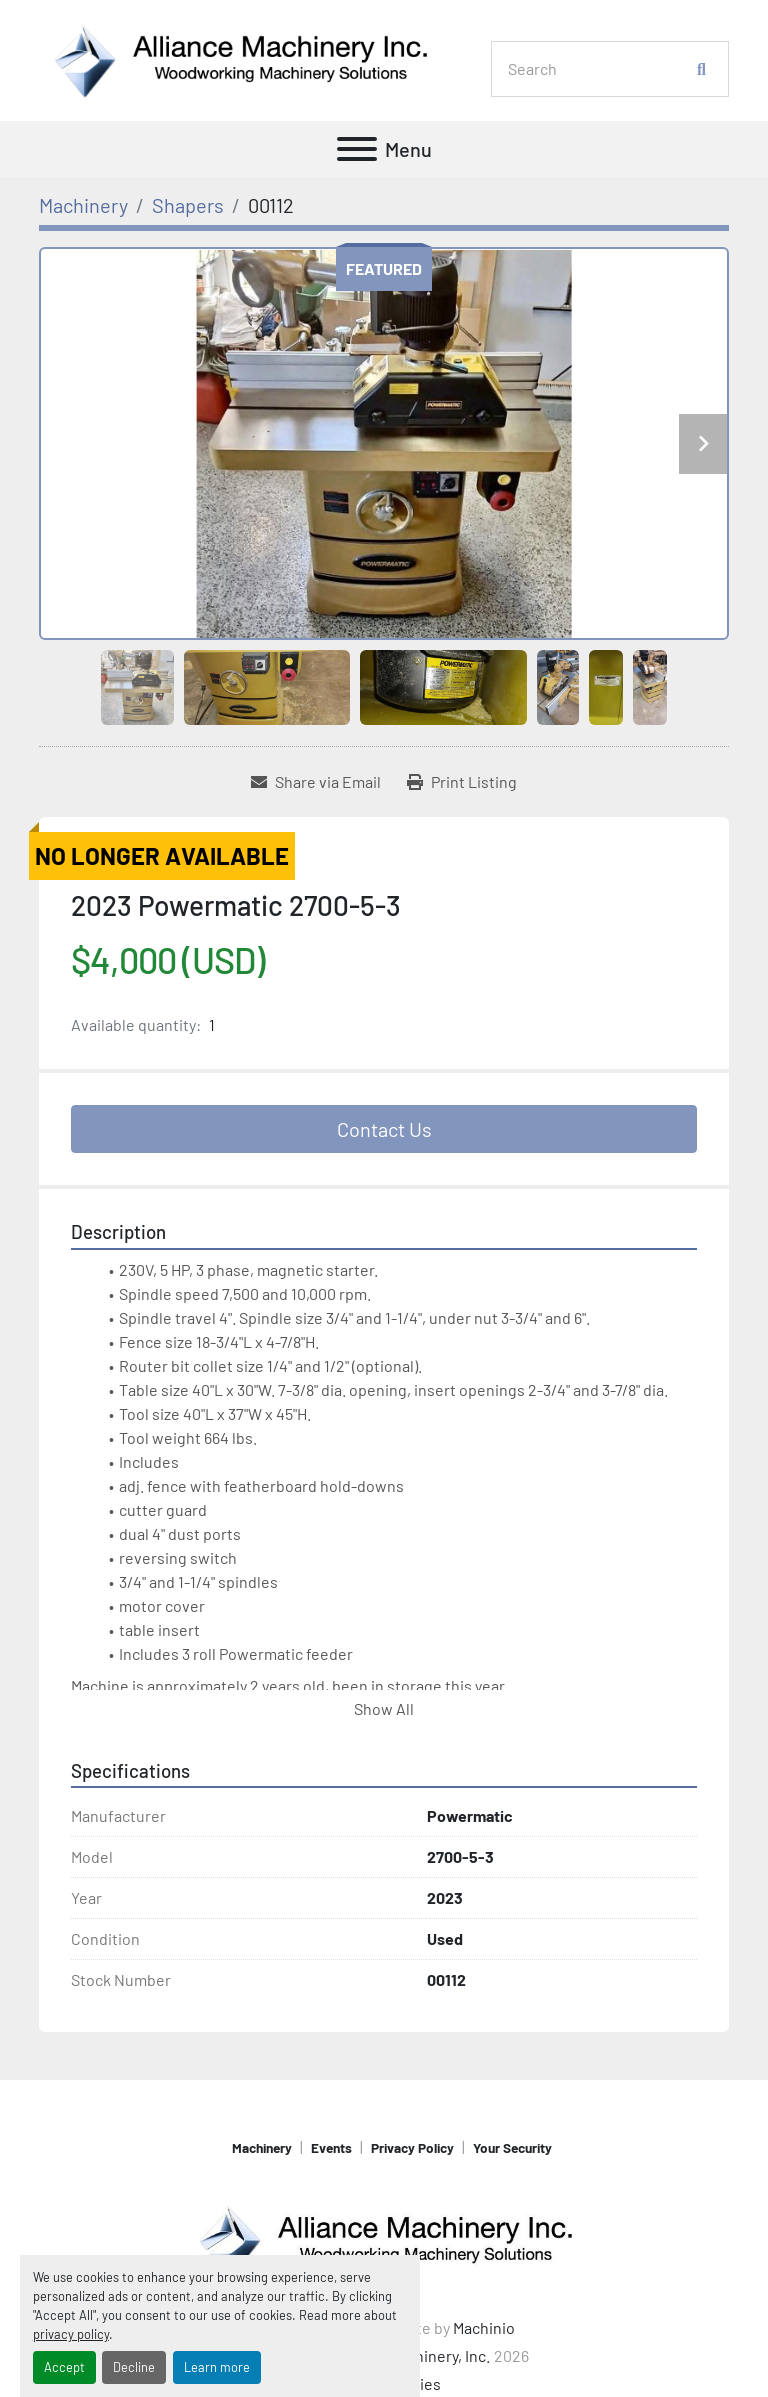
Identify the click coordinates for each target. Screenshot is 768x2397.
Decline (134, 2367)
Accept (64, 2367)
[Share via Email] (316, 782)
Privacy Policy (412, 2147)
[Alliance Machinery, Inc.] (384, 2238)
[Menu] (357, 149)
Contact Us (384, 1129)
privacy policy (71, 2334)
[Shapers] (188, 205)
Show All (384, 1708)
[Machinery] (83, 205)
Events (331, 2147)
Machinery (262, 2147)
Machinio (484, 2327)
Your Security (512, 2147)
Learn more (217, 2367)
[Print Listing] (462, 782)
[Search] (599, 69)
